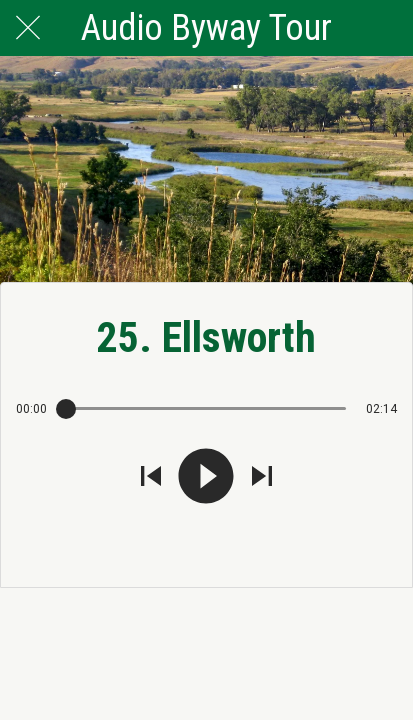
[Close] (28, 28)
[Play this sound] (206, 478)
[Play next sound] (262, 478)
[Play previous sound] (151, 478)
